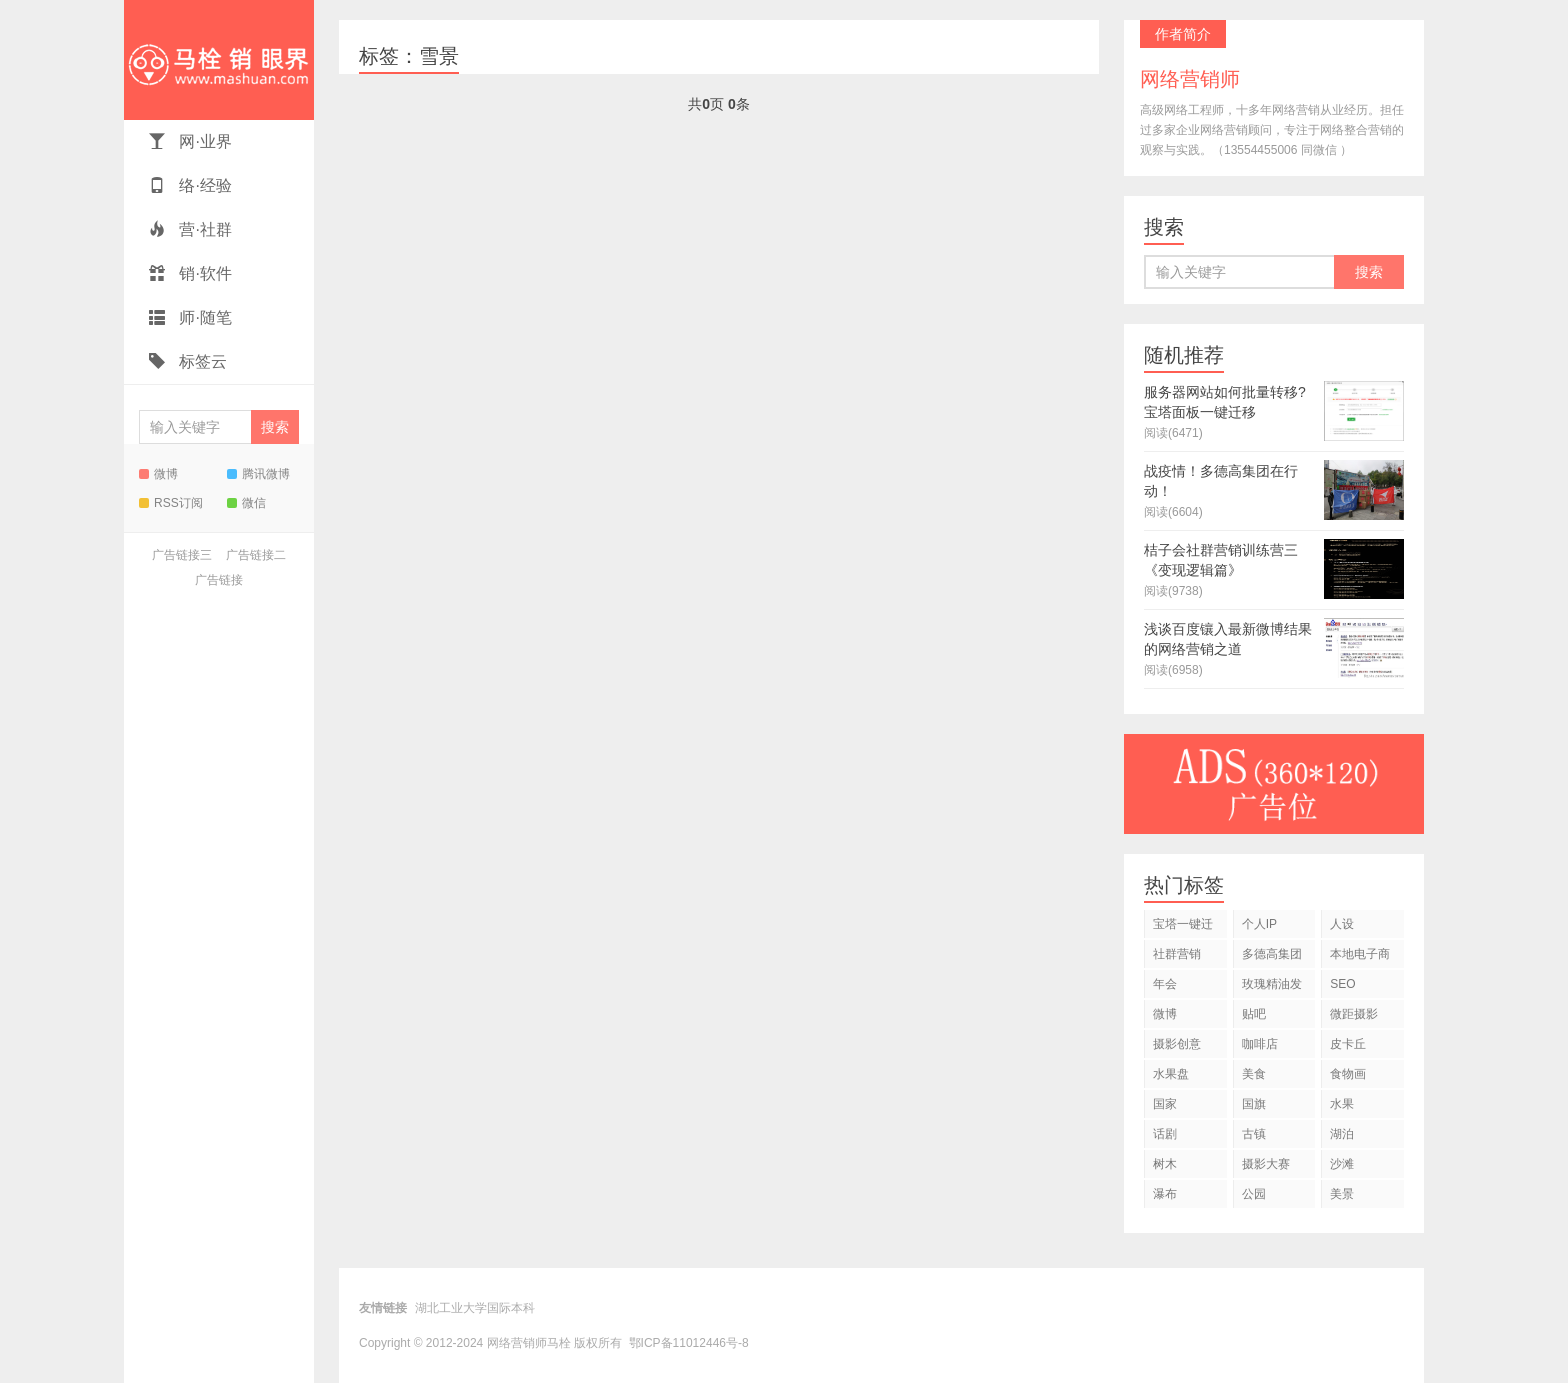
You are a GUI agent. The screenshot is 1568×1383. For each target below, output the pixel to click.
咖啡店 (1260, 1044)
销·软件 (190, 273)
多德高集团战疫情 (1272, 957)
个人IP (1259, 924)
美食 (1254, 1074)
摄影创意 (1177, 1044)
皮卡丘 (1348, 1044)
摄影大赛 (1266, 1164)
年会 (1165, 984)
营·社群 (190, 229)
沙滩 (1342, 1164)
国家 (1165, 1104)
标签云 (188, 361)
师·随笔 (190, 317)
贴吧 (1254, 1014)
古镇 (1254, 1134)
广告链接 (219, 580)
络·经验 (190, 185)
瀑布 (1165, 1194)
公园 (1254, 1194)
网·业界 (190, 141)
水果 (1342, 1104)
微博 (158, 474)
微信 (246, 503)
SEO (1342, 984)
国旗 (1254, 1104)
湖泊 (1342, 1134)
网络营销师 (219, 60)
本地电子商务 (1360, 957)
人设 (1342, 924)
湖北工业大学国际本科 (475, 1308)
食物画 (1348, 1074)
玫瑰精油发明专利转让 (1272, 987)
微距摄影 (1354, 1014)
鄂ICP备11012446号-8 (689, 1343)
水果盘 (1171, 1074)
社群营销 (1177, 954)
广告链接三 (182, 555)
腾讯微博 (258, 474)
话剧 (1165, 1134)
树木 (1165, 1164)
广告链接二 (256, 555)
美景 (1342, 1194)
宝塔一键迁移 (1183, 927)
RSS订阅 (171, 503)
